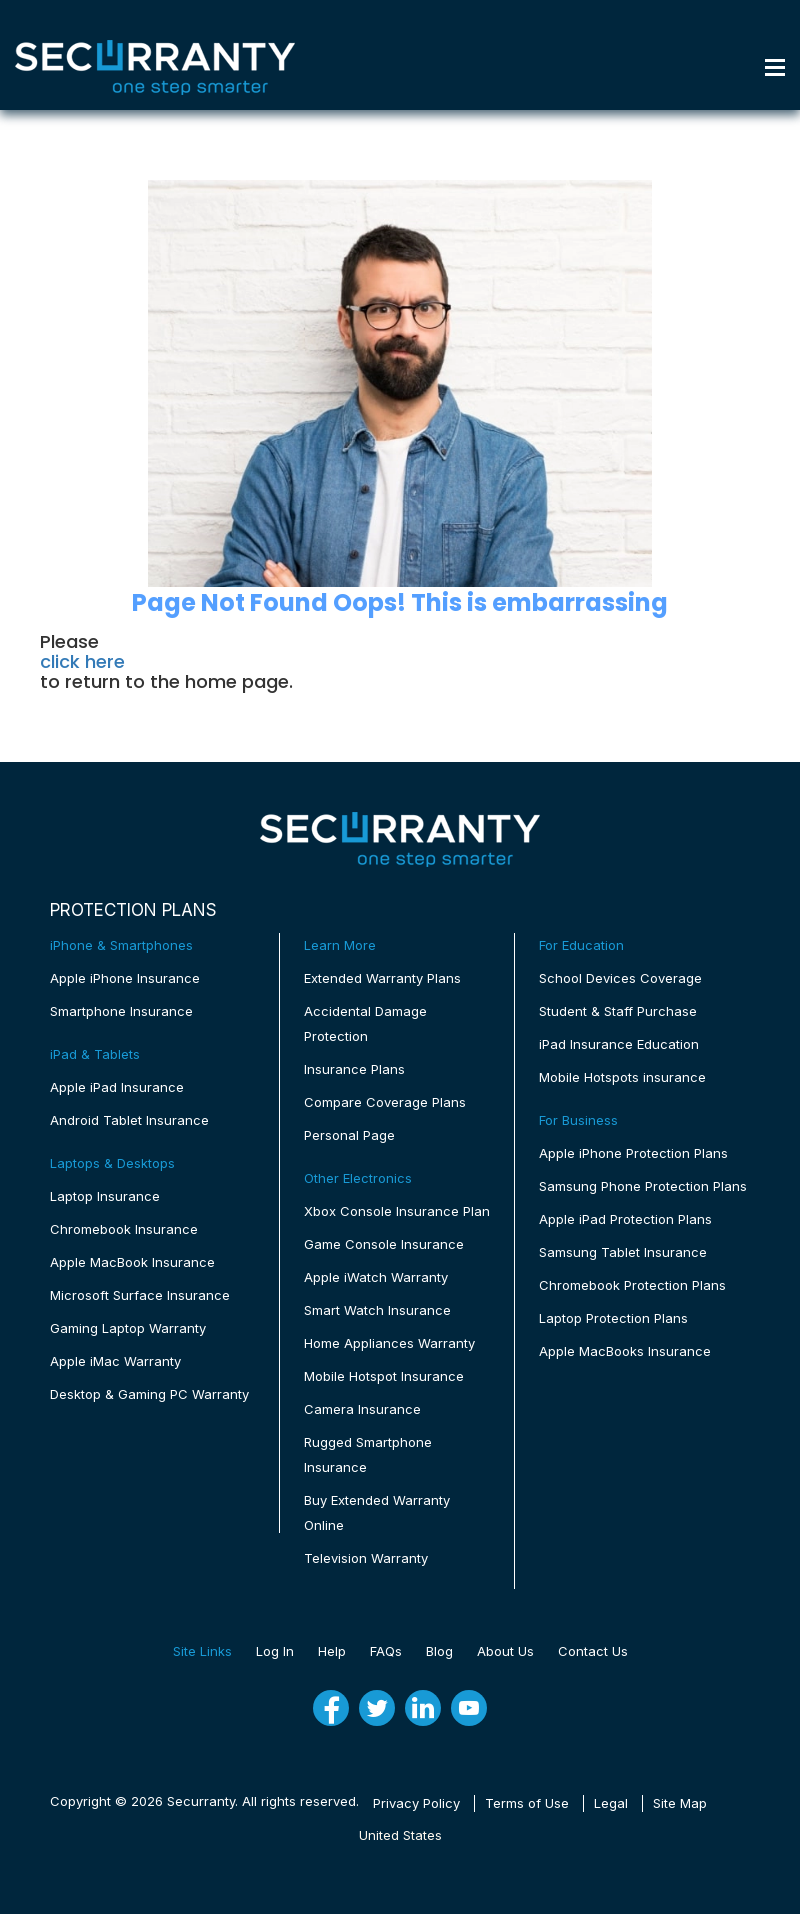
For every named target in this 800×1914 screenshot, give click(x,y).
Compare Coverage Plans (385, 1102)
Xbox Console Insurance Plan (397, 1211)
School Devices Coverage (620, 978)
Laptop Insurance (105, 1196)
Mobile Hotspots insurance (622, 1077)
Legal (611, 1803)
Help (332, 1651)
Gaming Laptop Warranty (128, 1328)
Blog (439, 1651)
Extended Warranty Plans (382, 978)
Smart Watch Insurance (377, 1310)
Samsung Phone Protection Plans (643, 1186)
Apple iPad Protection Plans (625, 1219)
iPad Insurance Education (619, 1044)
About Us (505, 1651)
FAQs (386, 1651)
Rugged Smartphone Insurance (368, 1454)
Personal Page (349, 1135)
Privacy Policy (416, 1803)
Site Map (680, 1803)
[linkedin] (423, 1708)
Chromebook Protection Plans (632, 1285)
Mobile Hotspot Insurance (384, 1376)
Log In (275, 1651)
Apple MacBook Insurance (132, 1262)
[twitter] (377, 1708)
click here (82, 662)
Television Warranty (366, 1558)
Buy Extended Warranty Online (377, 1512)
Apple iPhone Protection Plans (633, 1153)
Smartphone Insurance (121, 1011)
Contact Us (593, 1651)
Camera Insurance (362, 1409)
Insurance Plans (354, 1069)
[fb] (331, 1708)
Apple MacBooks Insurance (625, 1351)
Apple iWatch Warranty (376, 1277)
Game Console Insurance (384, 1244)
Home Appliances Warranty (389, 1343)
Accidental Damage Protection (365, 1023)
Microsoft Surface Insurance (140, 1295)
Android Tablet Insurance (129, 1120)
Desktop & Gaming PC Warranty (149, 1394)
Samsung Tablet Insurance (623, 1252)
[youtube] (469, 1708)
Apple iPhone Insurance (125, 978)
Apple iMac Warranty (115, 1361)
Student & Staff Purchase (618, 1011)
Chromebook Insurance (124, 1229)
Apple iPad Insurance (117, 1087)
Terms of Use (527, 1803)
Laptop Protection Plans (613, 1318)
